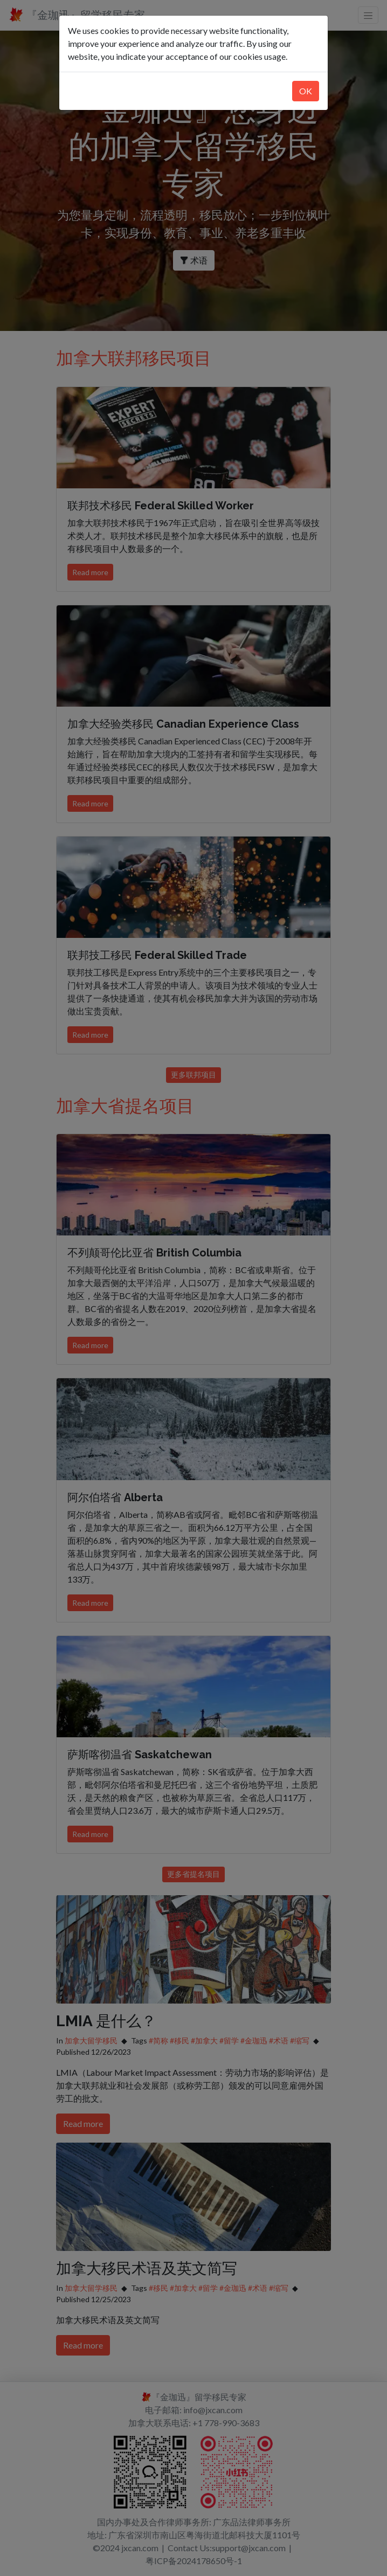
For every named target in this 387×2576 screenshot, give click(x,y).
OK (305, 91)
